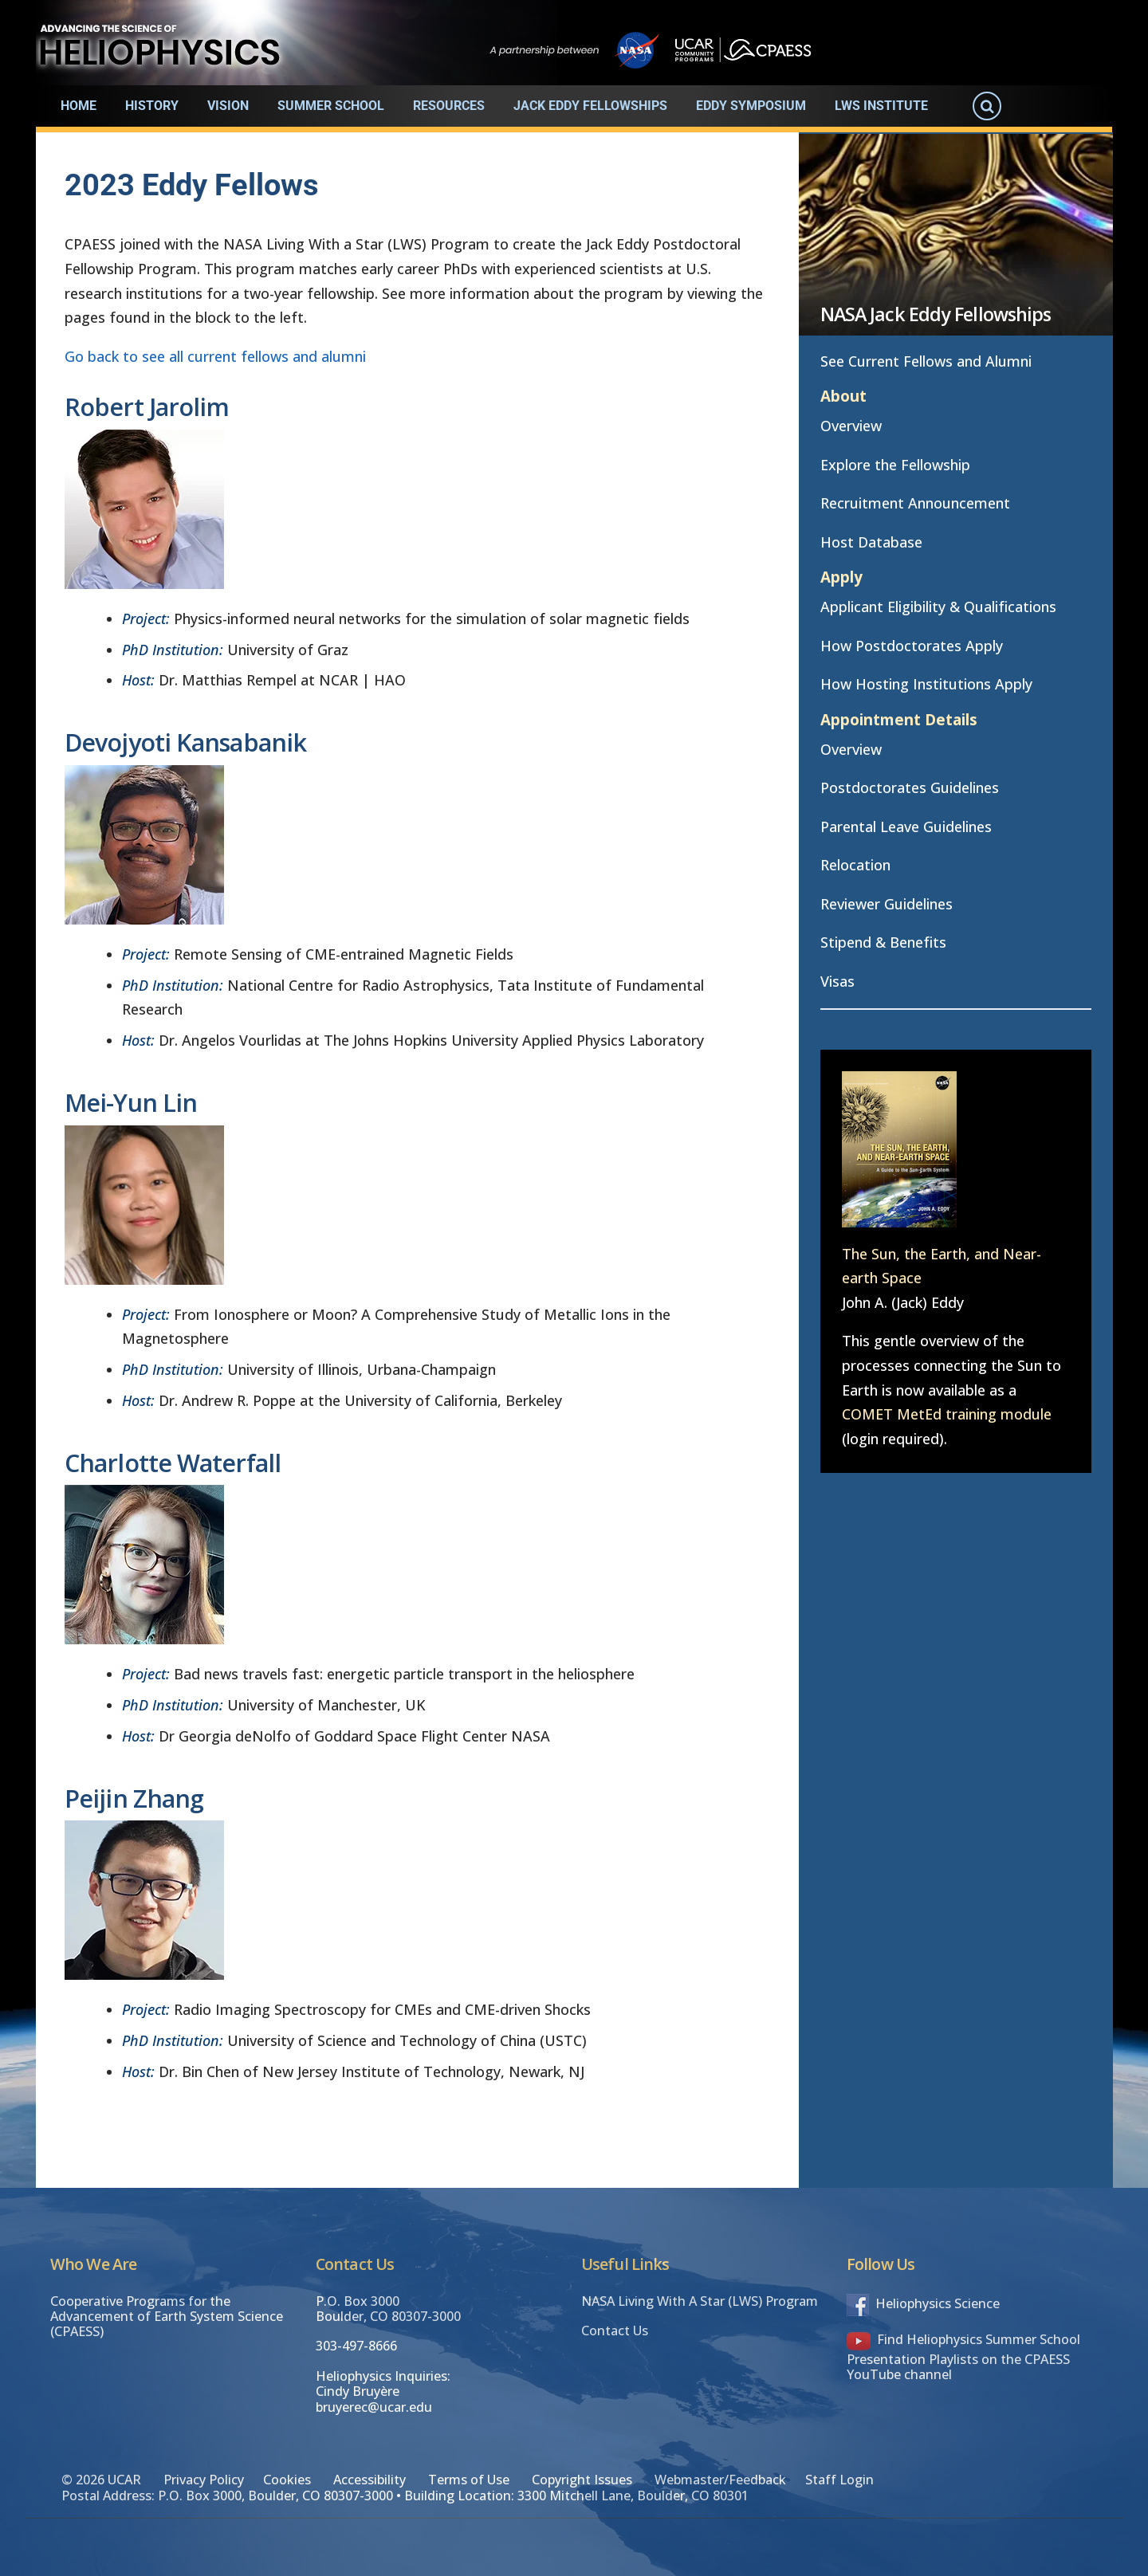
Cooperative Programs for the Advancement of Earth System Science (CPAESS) (166, 2316)
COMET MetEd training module (947, 1413)
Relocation (855, 864)
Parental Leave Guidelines (906, 826)
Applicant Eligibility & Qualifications (938, 606)
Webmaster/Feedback (720, 2479)
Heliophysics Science (923, 2303)
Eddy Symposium (751, 105)
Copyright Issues (582, 2479)
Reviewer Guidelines (886, 903)
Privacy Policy (203, 2479)
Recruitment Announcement (915, 502)
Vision (228, 105)
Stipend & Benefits (883, 942)
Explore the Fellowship (895, 464)
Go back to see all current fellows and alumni (215, 356)
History (152, 105)
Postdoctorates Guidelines (909, 787)
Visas (837, 981)
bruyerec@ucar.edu (374, 2407)
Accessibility (369, 2479)
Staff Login (839, 2479)
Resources (449, 105)
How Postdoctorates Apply (911, 645)
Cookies (287, 2479)
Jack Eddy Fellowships (590, 105)
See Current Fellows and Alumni (926, 361)
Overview (851, 425)
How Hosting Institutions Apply (926, 683)
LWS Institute (881, 105)
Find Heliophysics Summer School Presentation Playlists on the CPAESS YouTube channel (963, 2357)
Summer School (330, 105)
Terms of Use (468, 2479)
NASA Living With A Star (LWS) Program (699, 2301)
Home (78, 105)
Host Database (871, 542)
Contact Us (614, 2330)
